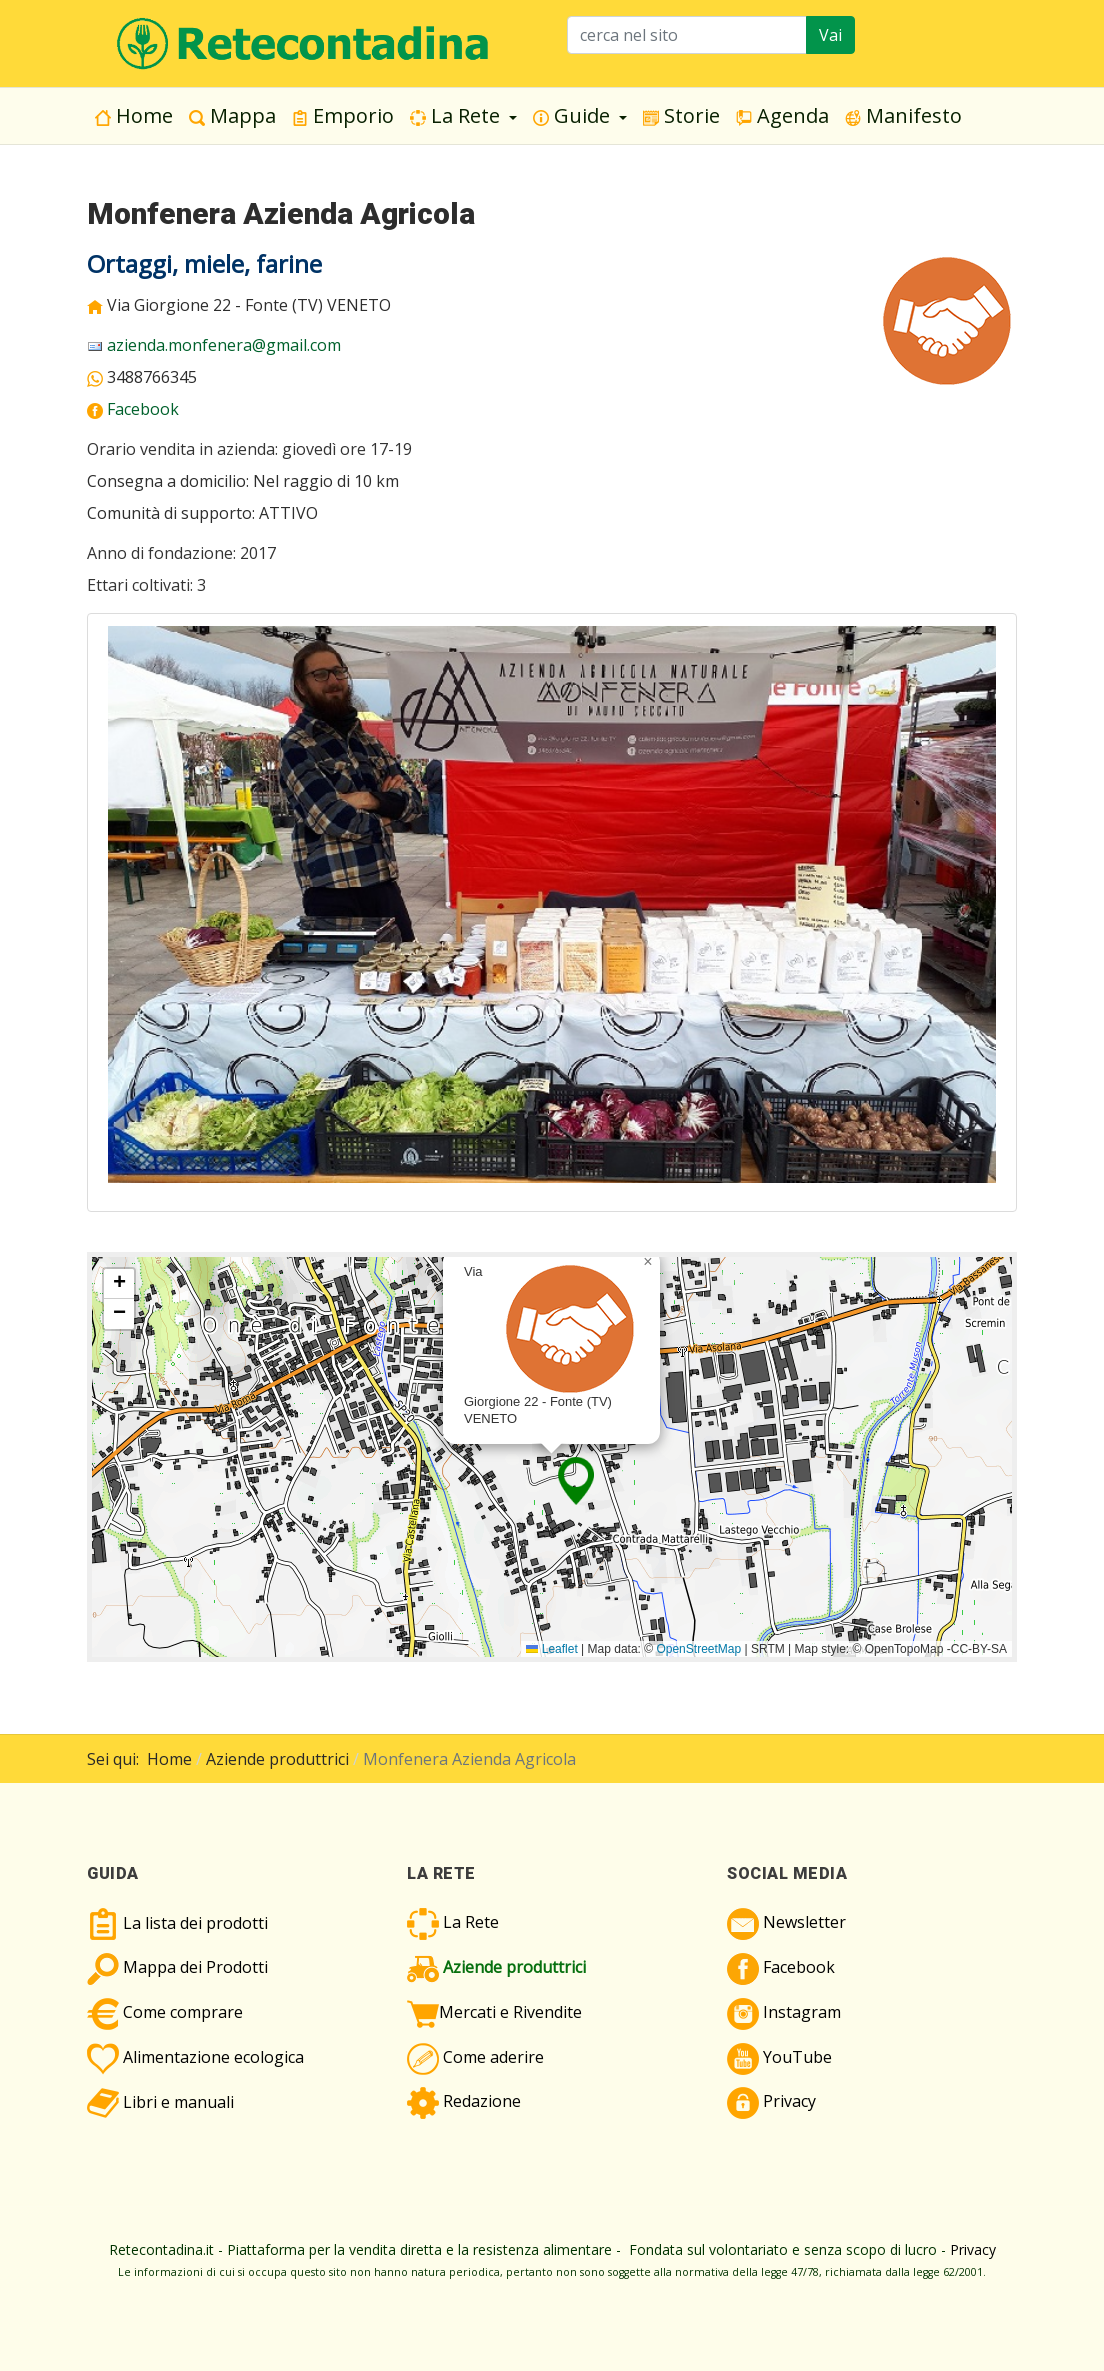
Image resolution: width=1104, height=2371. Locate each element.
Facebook (143, 409)
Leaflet (551, 1649)
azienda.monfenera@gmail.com (224, 345)
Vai (830, 35)
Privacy (973, 2249)
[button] (463, 116)
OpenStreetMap (698, 1649)
